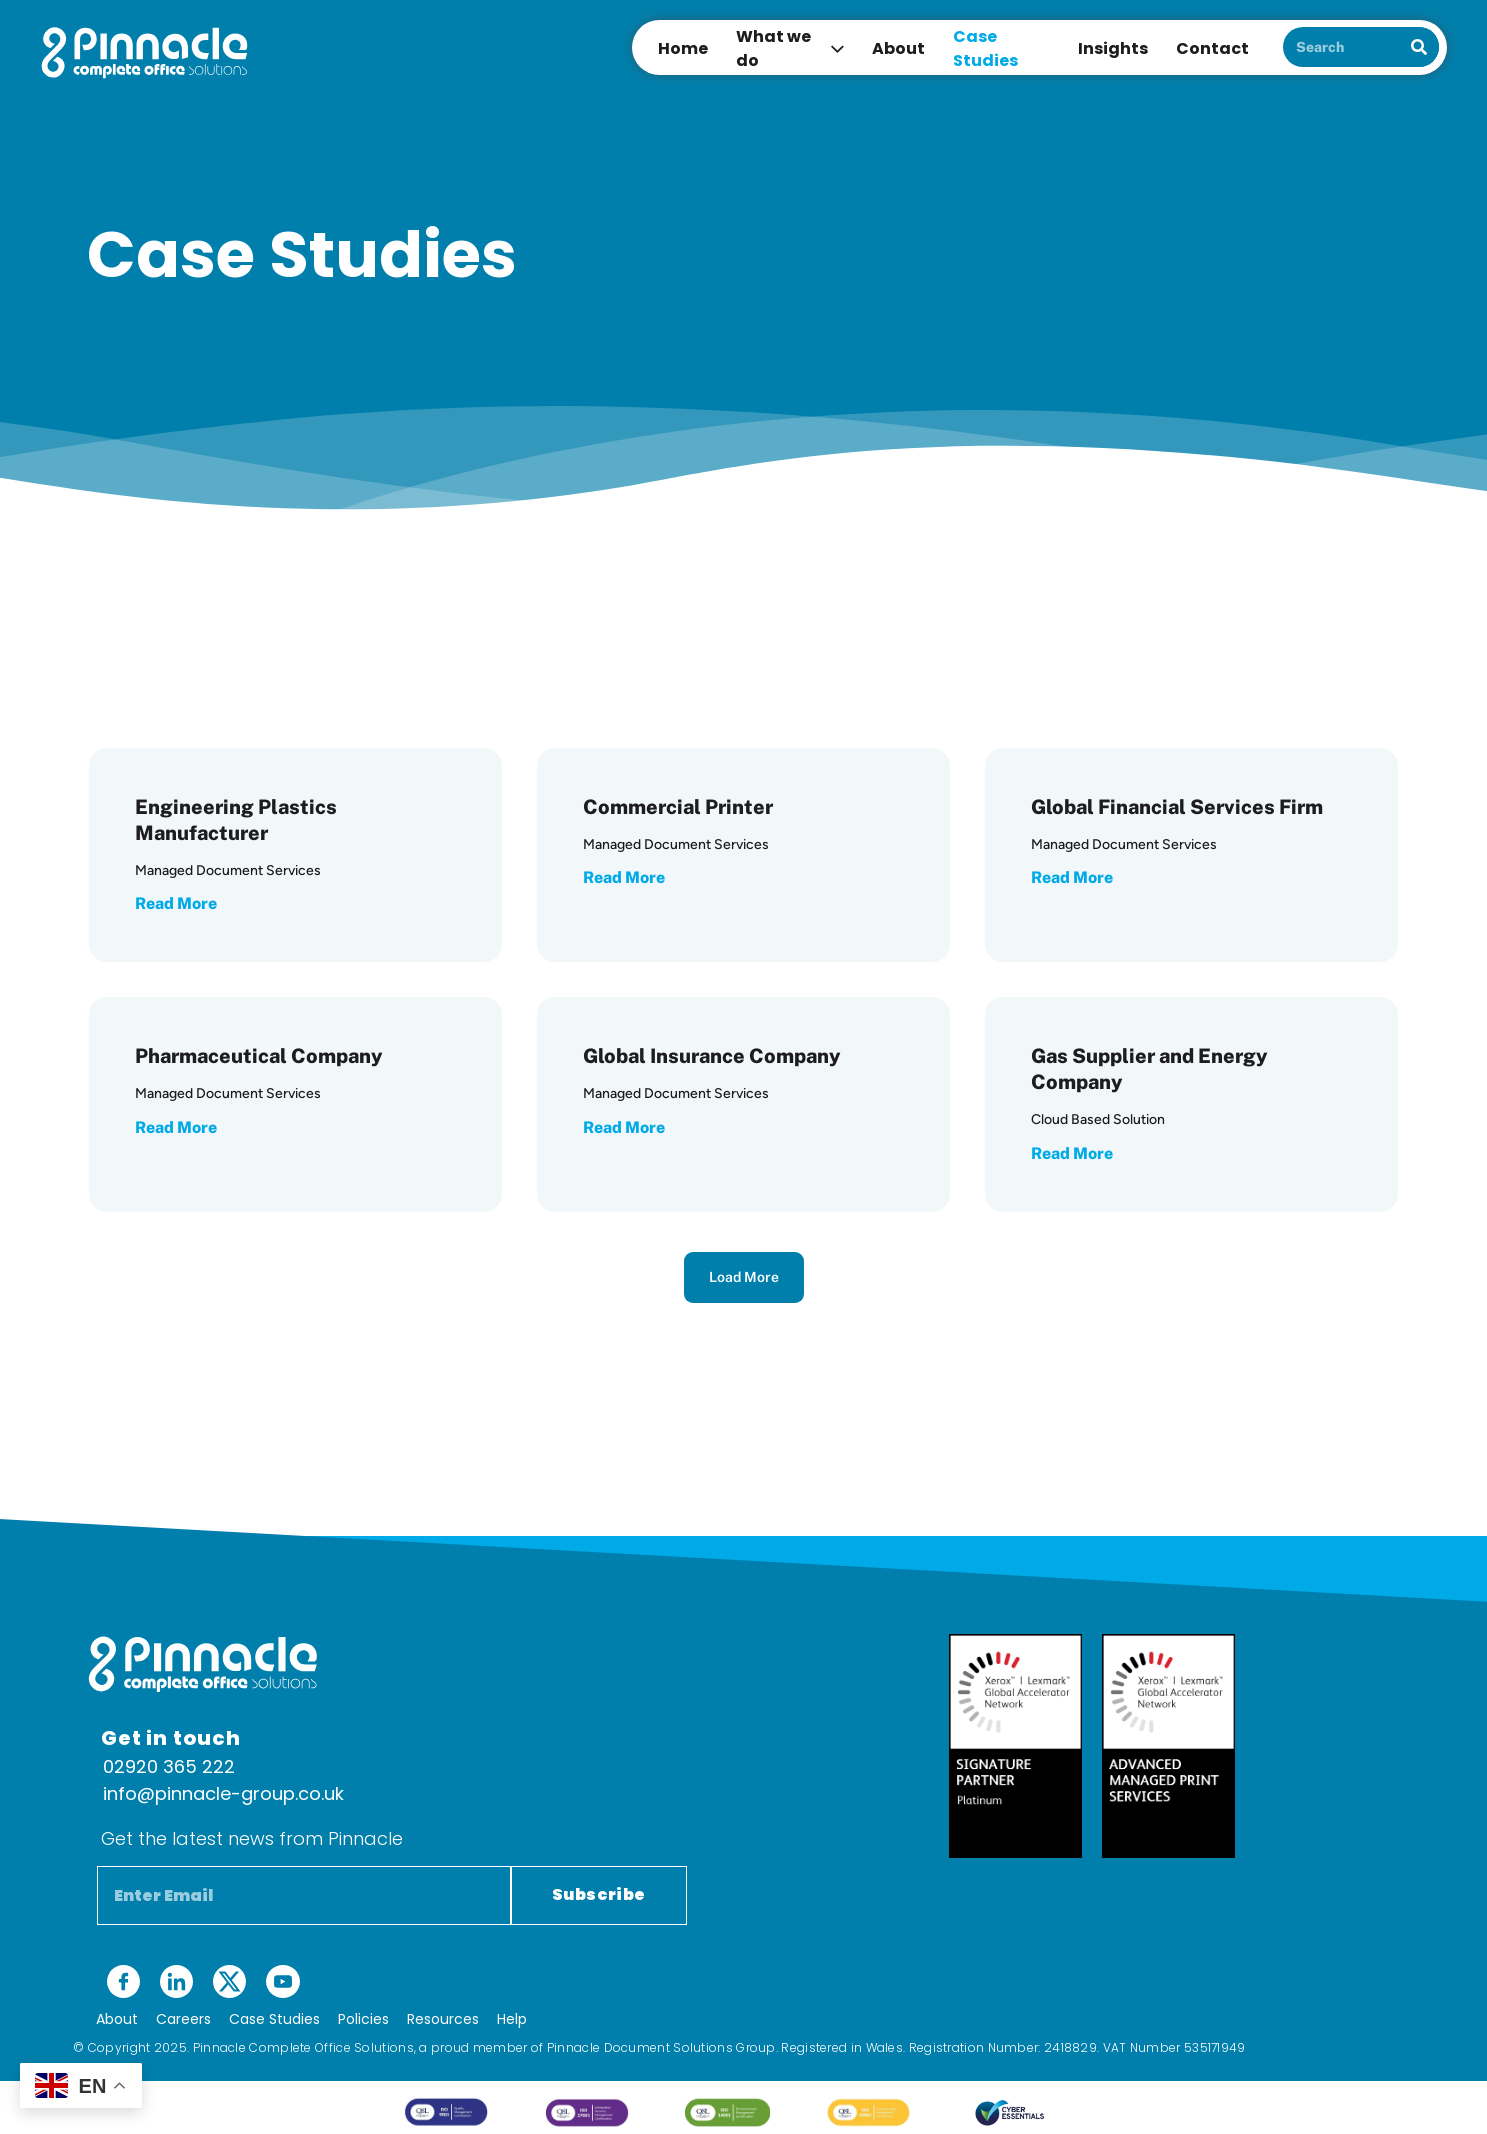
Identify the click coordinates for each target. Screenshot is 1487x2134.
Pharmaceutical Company (259, 1056)
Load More (744, 1277)
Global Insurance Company (712, 1056)
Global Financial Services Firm (1177, 807)
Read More (176, 903)
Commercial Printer (678, 807)
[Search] (1419, 47)
